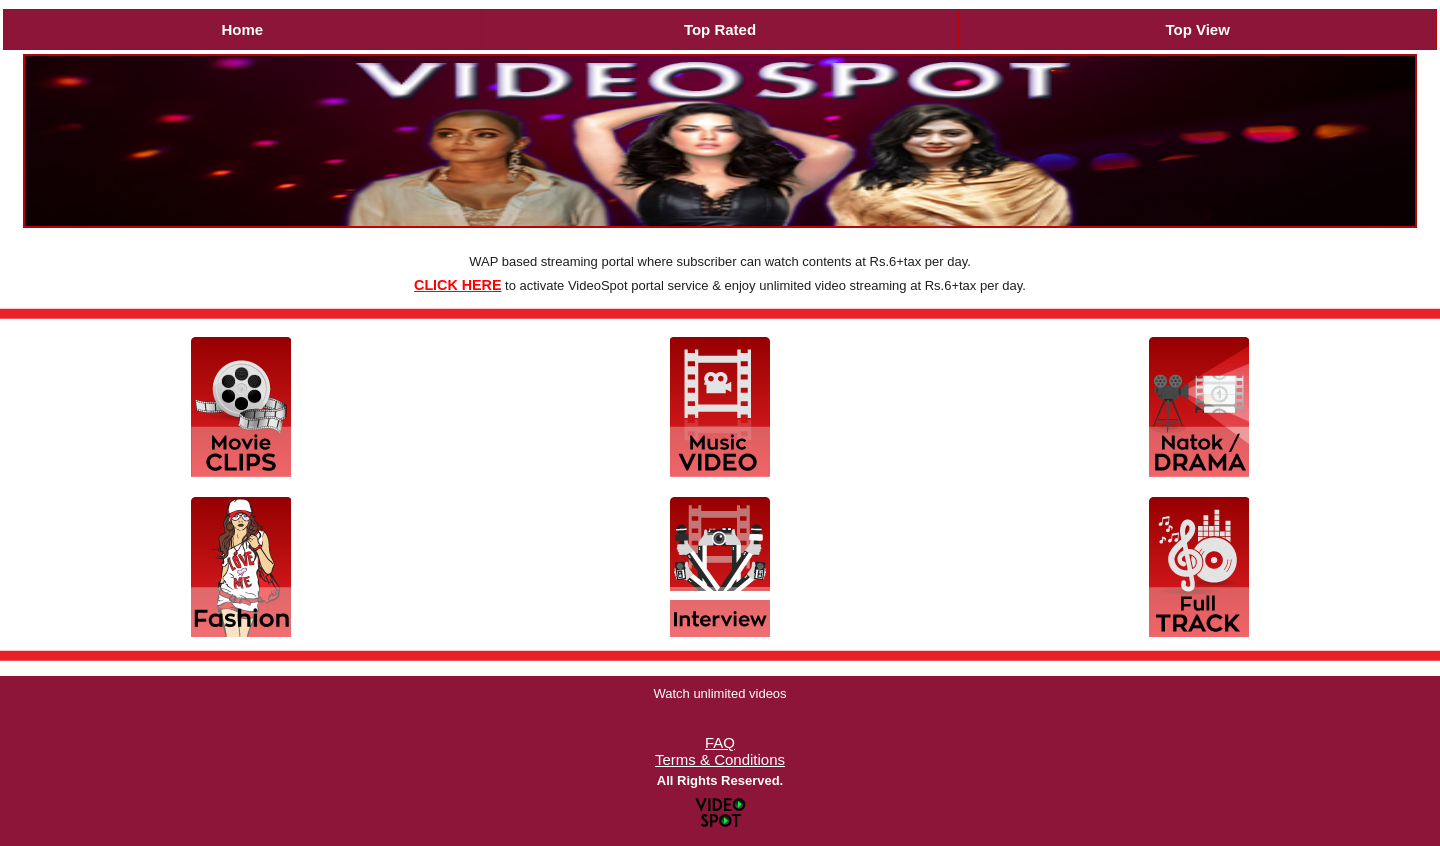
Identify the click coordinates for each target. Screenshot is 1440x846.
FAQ (720, 742)
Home (242, 29)
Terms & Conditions (720, 759)
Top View (1197, 29)
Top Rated (720, 29)
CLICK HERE (457, 285)
